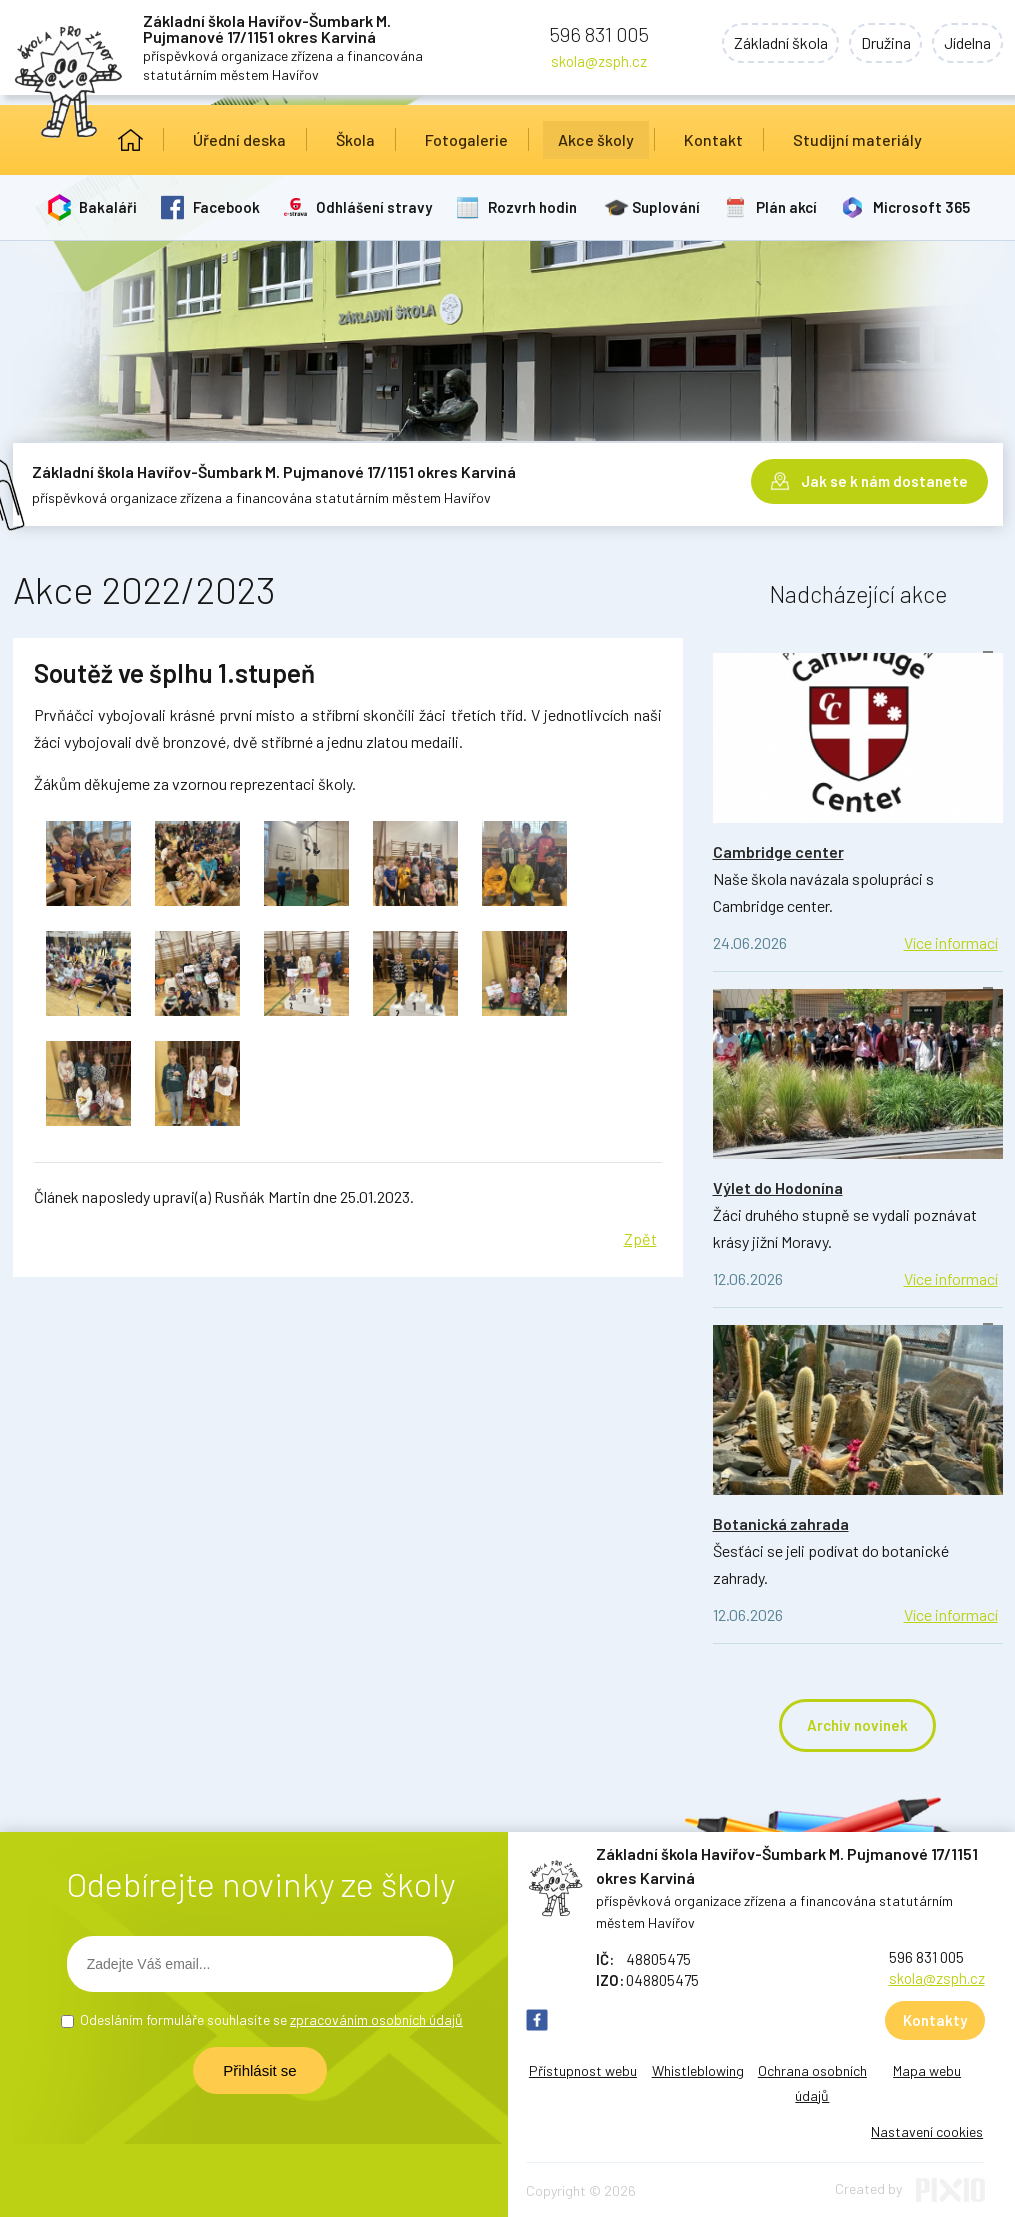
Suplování (668, 207)
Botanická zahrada (781, 1523)
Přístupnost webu (583, 2070)
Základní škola (774, 43)
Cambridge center (778, 851)
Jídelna (966, 43)
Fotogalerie (466, 139)
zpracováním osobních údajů (376, 2019)
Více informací (951, 942)
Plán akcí (788, 207)
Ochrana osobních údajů (812, 2083)
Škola (355, 139)
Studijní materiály (857, 139)
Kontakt (713, 139)
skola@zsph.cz (599, 61)
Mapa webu (927, 2070)
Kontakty (935, 2020)
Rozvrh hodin (533, 207)
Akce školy (596, 139)
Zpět (640, 1238)
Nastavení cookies (927, 2131)
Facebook (227, 207)
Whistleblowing (698, 2070)
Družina (882, 43)
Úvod (130, 140)
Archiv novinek (857, 1725)
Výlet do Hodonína (778, 1187)
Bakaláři (109, 207)
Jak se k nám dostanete (884, 480)
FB (537, 2020)
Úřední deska (239, 139)
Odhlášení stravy (375, 207)
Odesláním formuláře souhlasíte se (271, 2019)
